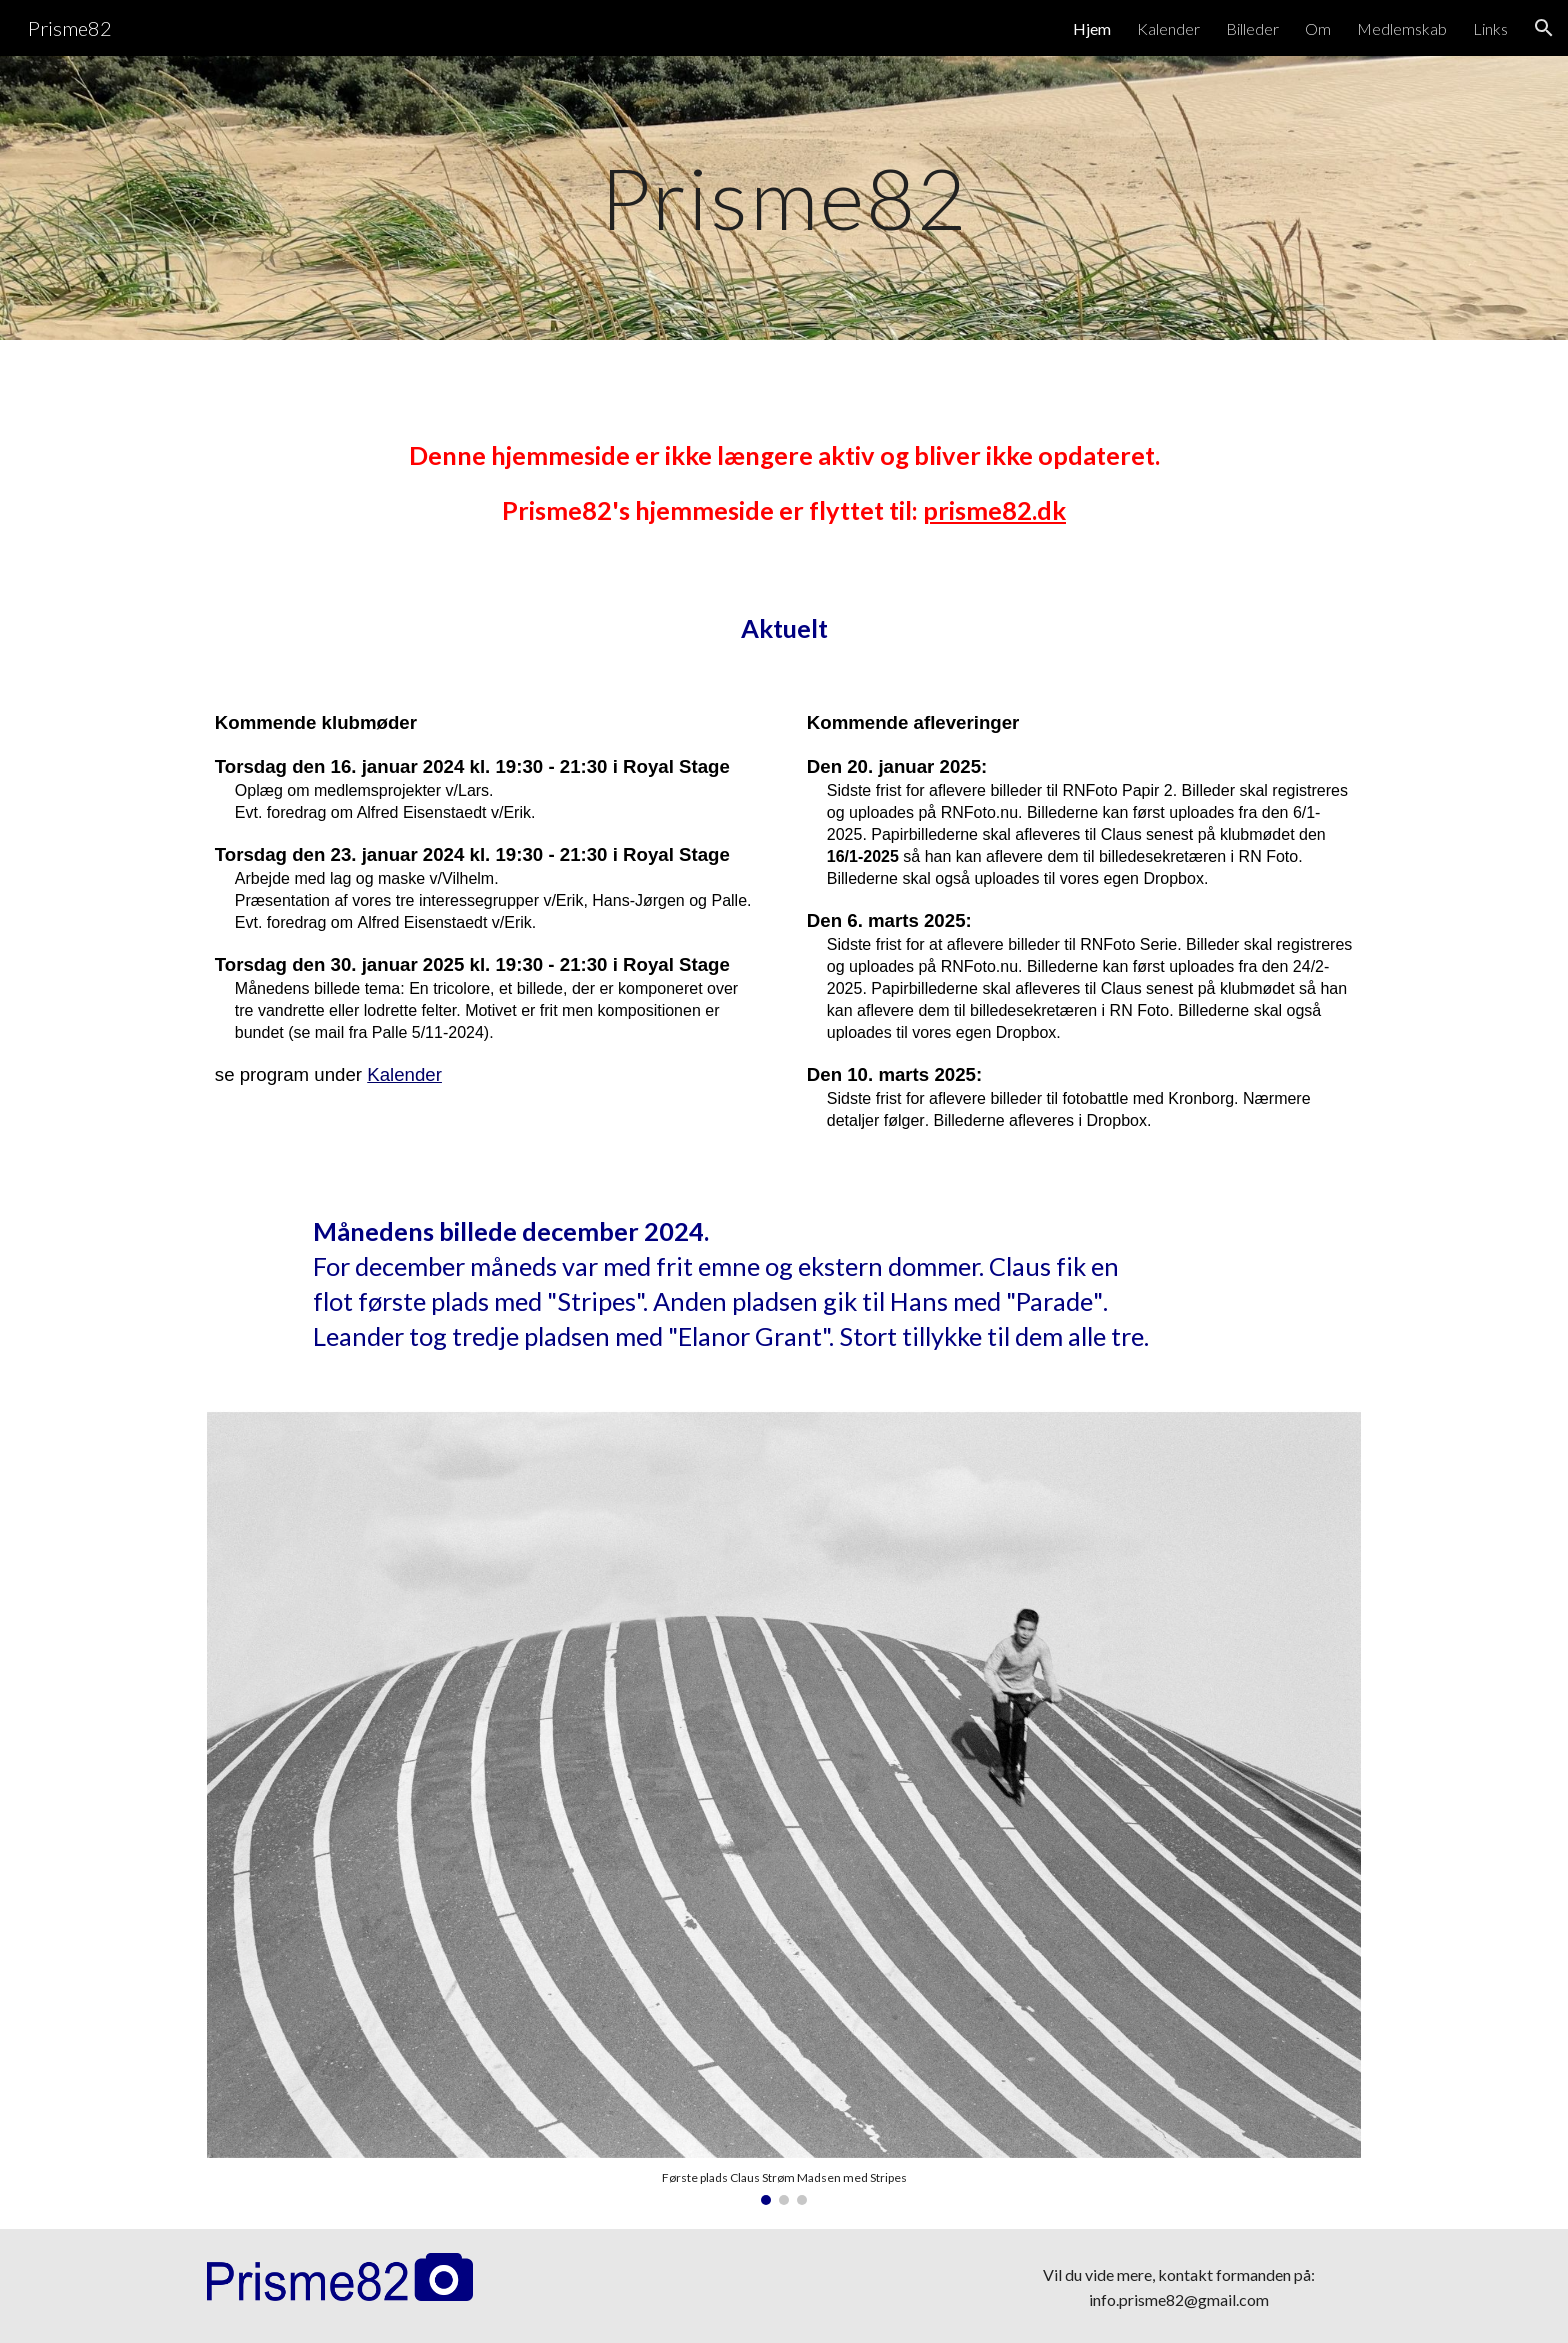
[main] (783, 197)
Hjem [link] (1092, 28)
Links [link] (1490, 28)
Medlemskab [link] (1402, 28)
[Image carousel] (784, 1807)
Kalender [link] (1168, 28)
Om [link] (1318, 28)
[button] (1544, 28)
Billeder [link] (1252, 28)
